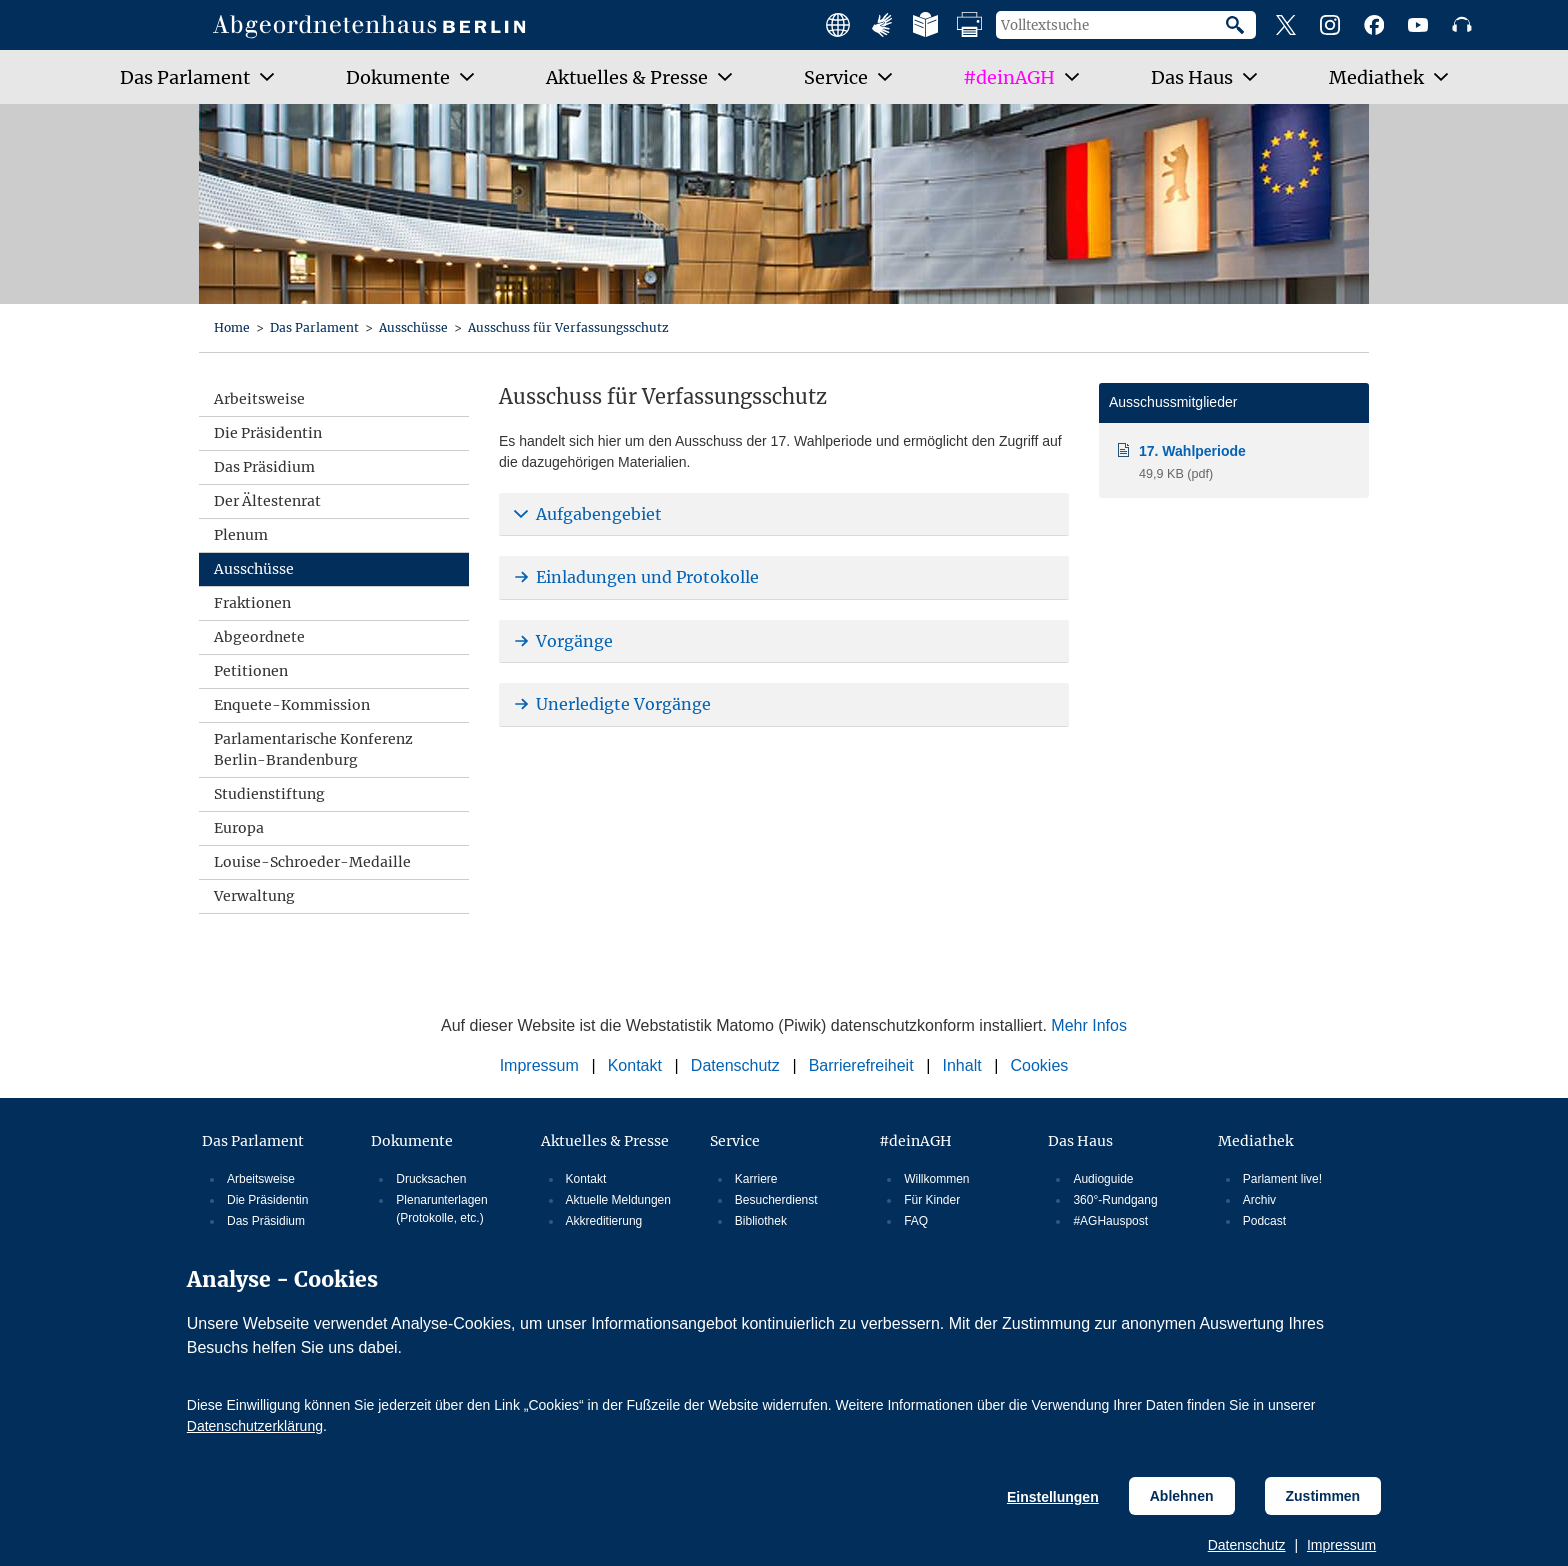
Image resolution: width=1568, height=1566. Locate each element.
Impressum (1341, 1545)
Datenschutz (1247, 1545)
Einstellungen (1053, 1497)
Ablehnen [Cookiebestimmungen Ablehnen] (1182, 1496)
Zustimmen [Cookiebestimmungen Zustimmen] (1323, 1496)
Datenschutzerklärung (255, 1426)
